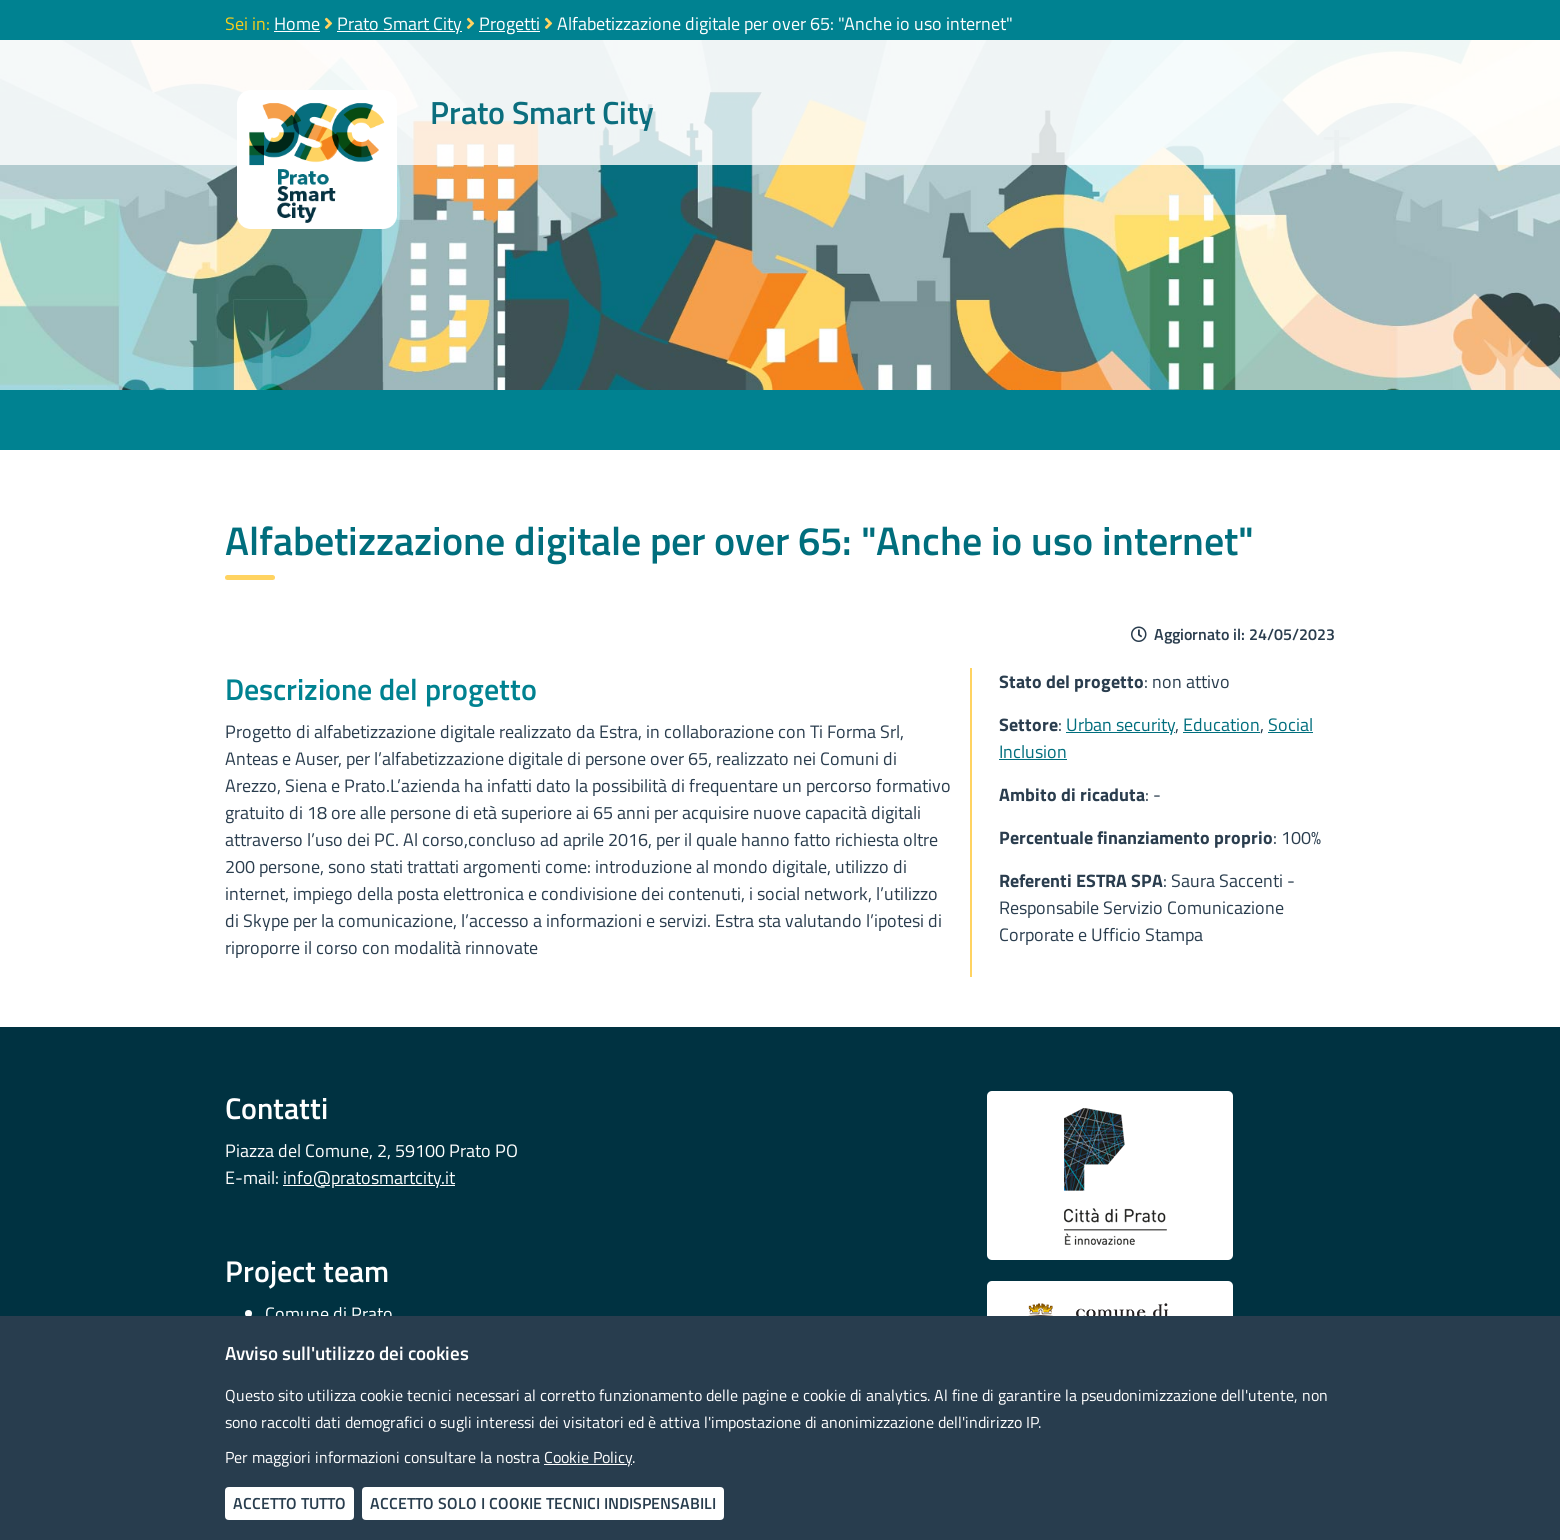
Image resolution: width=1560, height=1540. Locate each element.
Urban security (1120, 724)
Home (297, 23)
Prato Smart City (399, 23)
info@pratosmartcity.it (369, 1177)
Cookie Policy (588, 1457)
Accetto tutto (289, 1503)
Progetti (509, 23)
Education (1221, 724)
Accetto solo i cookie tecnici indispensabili (543, 1503)
